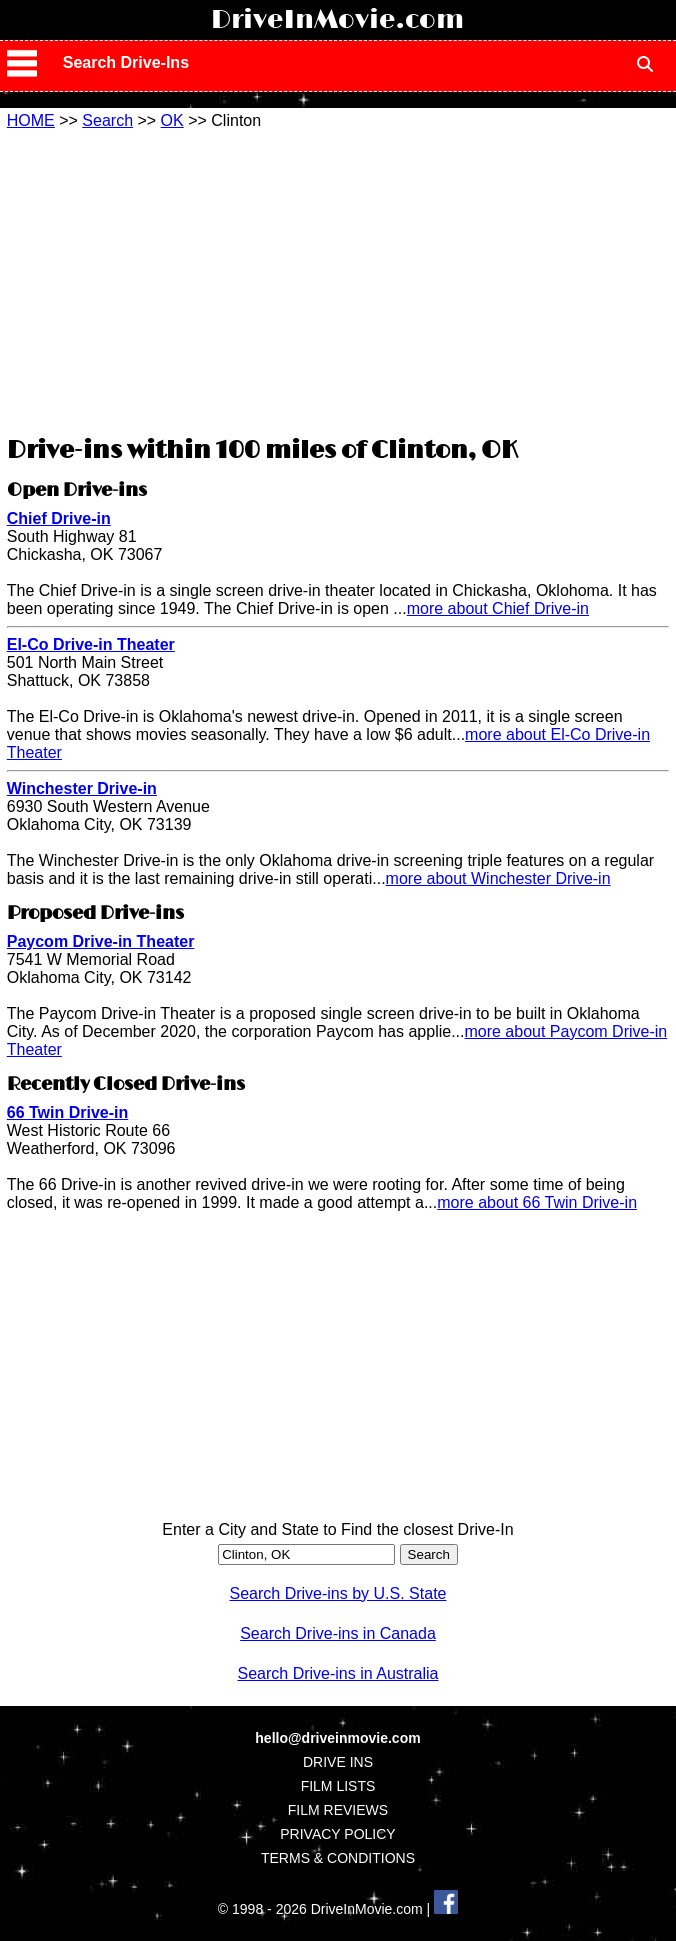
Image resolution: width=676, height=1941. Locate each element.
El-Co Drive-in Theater (91, 644)
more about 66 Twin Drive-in (537, 1202)
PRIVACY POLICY (337, 1834)
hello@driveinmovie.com (337, 1738)
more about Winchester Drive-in (498, 878)
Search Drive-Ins (126, 62)
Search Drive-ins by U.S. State (338, 1593)
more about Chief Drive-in (498, 608)
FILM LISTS (338, 1786)
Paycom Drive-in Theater (101, 941)
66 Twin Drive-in (68, 1112)
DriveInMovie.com (337, 20)
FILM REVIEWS (338, 1810)
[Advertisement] (338, 280)
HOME (31, 120)
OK (172, 120)
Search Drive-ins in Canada (338, 1633)
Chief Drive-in (59, 518)
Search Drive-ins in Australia (338, 1673)
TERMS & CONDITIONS (338, 1858)
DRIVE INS (338, 1762)
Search (107, 120)
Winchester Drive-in (82, 788)
